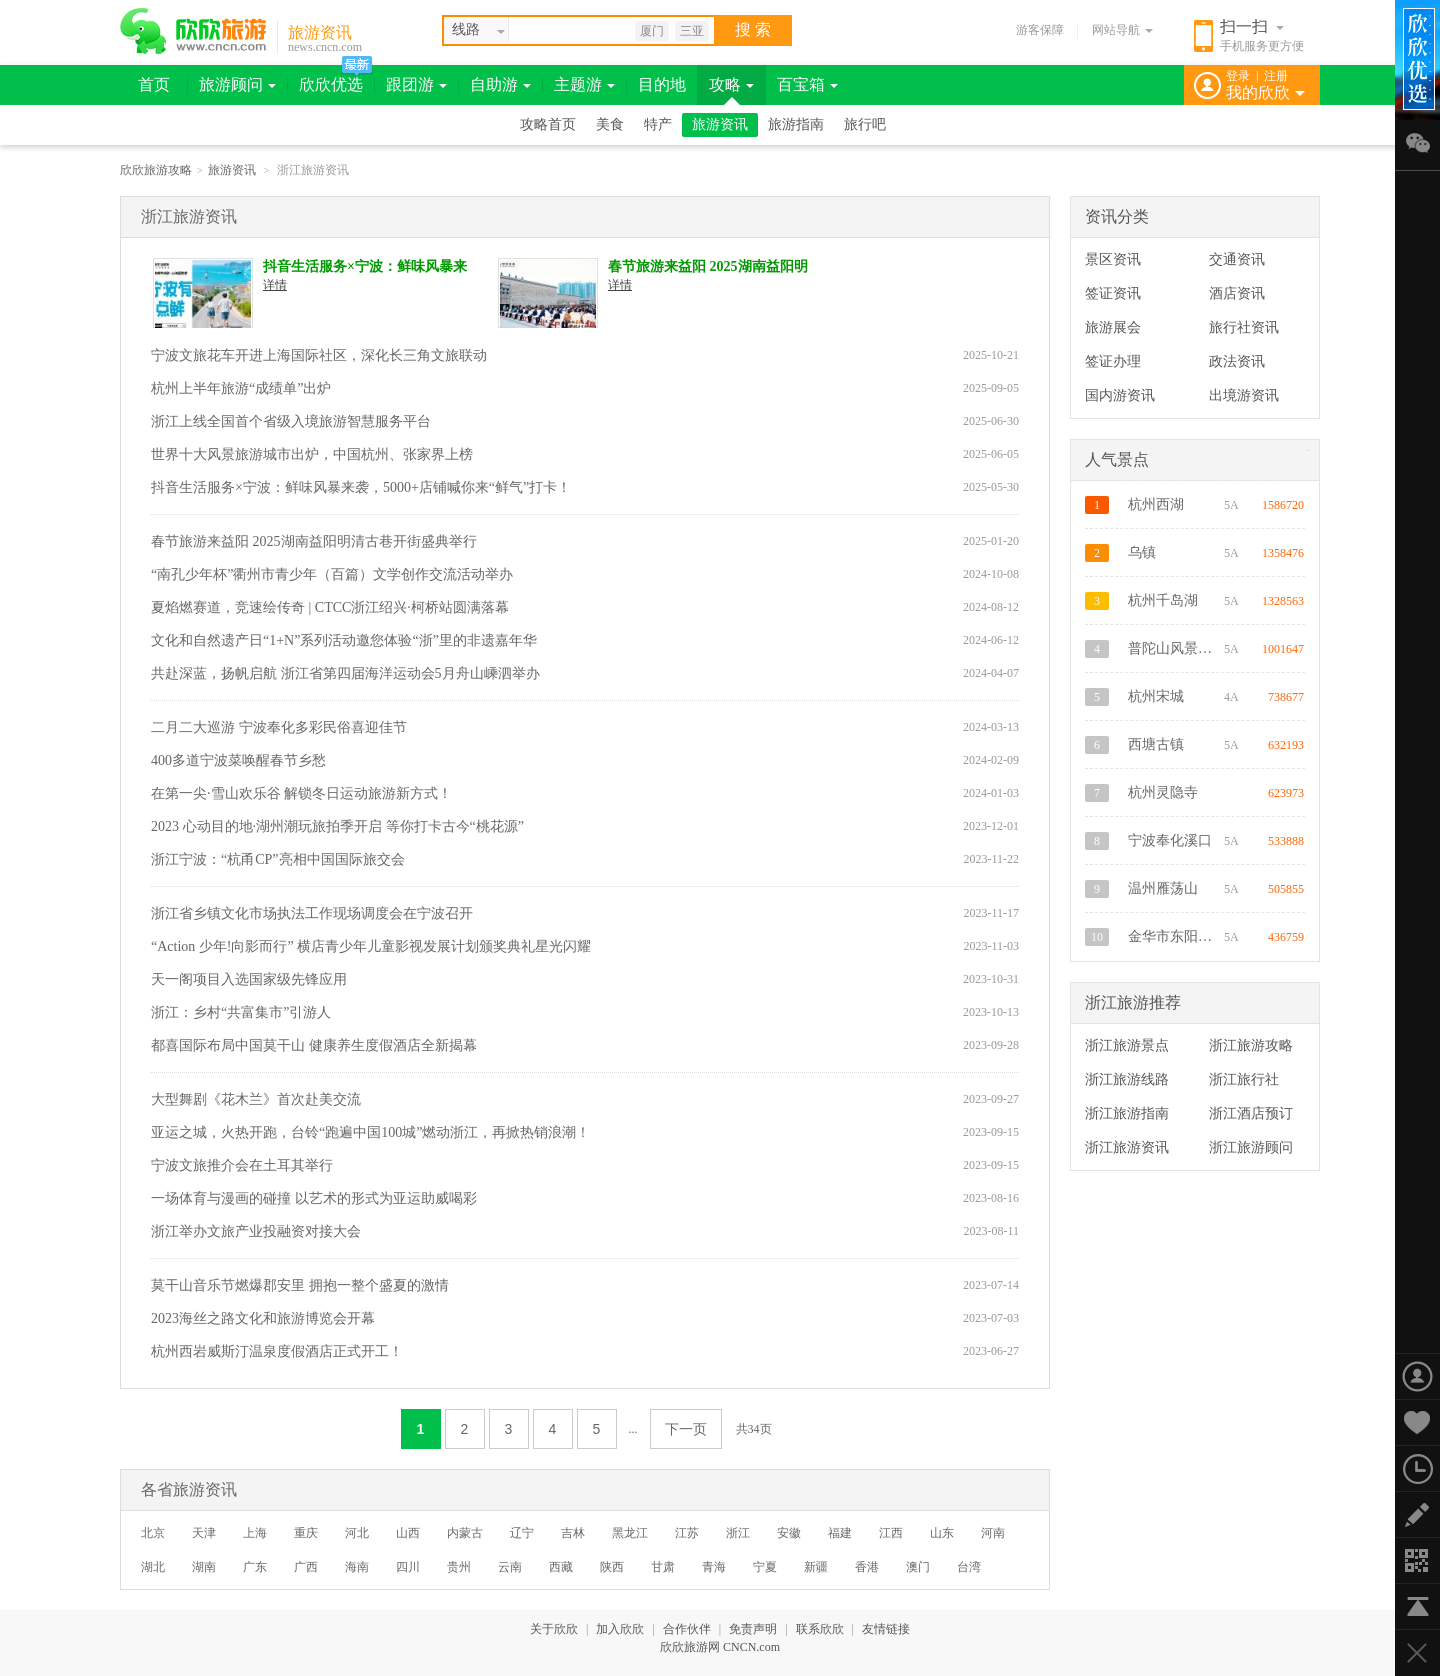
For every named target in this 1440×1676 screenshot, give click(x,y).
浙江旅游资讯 (1127, 1147)
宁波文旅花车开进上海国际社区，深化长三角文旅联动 (319, 355)
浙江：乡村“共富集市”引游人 (241, 1012)
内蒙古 (465, 1533)
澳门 (918, 1567)
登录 (1238, 76)
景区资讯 (1113, 259)
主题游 (584, 84)
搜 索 (753, 29)
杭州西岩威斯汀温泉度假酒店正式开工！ (277, 1351)
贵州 (459, 1567)
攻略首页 (548, 124)
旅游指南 (796, 124)
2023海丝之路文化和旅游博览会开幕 (263, 1318)
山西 (408, 1533)
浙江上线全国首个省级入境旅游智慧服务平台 (291, 421)
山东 (942, 1533)
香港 (867, 1567)
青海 (714, 1567)
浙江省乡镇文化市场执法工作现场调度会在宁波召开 (312, 913)
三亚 (692, 31)
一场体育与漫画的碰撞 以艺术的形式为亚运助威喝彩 (314, 1198)
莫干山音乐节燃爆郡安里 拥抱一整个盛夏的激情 (300, 1285)
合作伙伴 (687, 1629)
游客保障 (1040, 30)
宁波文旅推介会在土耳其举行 (242, 1165)
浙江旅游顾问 (1251, 1147)
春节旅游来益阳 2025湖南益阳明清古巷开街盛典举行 (708, 267)
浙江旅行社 (1244, 1079)
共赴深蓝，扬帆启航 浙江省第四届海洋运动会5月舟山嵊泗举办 (345, 673)
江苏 (687, 1533)
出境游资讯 (1244, 395)
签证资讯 (1113, 293)
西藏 (561, 1567)
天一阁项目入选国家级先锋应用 (249, 979)
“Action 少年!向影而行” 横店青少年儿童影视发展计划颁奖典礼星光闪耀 (371, 946)
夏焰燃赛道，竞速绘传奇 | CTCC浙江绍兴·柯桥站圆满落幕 (330, 607)
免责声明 (753, 1629)
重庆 (306, 1533)
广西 (306, 1567)
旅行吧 (865, 124)
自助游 (500, 84)
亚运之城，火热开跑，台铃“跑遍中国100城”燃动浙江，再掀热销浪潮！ (370, 1132)
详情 (275, 285)
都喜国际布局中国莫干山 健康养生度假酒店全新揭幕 (314, 1045)
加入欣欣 (620, 1629)
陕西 (612, 1567)
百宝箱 (807, 84)
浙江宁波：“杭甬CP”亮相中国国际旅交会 (278, 859)
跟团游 (416, 84)
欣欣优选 (331, 84)
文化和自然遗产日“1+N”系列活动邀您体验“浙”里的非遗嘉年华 (344, 640)
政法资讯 (1237, 361)
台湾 (969, 1567)
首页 (154, 84)
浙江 (738, 1533)
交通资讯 (1237, 259)
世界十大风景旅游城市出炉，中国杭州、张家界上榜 (312, 454)
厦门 (652, 31)
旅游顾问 (237, 84)
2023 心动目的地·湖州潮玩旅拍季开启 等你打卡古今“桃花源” (337, 826)
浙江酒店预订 (1251, 1113)
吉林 (573, 1533)
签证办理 (1113, 361)
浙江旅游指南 (1127, 1113)
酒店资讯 (1237, 293)
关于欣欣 (554, 1629)
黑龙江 (630, 1533)
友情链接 (886, 1629)
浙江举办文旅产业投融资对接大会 (256, 1231)
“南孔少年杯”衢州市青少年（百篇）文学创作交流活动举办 (332, 574)
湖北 (153, 1567)
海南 (357, 1567)
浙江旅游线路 (1127, 1079)
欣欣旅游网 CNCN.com (720, 1647)
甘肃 (663, 1567)
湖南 (204, 1567)
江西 (891, 1533)
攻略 (731, 84)
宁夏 (765, 1567)
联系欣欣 (820, 1629)
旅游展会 (1113, 327)
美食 (610, 124)
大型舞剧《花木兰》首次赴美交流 (256, 1099)
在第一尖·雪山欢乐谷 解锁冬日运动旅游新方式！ (301, 793)
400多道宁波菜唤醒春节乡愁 (238, 760)
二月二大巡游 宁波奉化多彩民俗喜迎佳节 (279, 727)
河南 (993, 1533)
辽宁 (522, 1533)
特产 (658, 124)
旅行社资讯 (1244, 327)
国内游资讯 (1120, 395)
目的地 (662, 84)
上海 (255, 1533)
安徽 (789, 1533)
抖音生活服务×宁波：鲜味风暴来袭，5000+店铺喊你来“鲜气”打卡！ (365, 267)
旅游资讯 (320, 32)
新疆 (816, 1567)
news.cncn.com (325, 47)
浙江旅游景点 (1127, 1045)
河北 (357, 1533)
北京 (153, 1533)
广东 (255, 1567)
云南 (510, 1567)
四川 (408, 1567)
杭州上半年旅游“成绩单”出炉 (241, 388)
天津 (204, 1533)
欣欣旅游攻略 (156, 170)
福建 (840, 1533)
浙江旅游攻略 (1251, 1045)
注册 (1276, 76)
